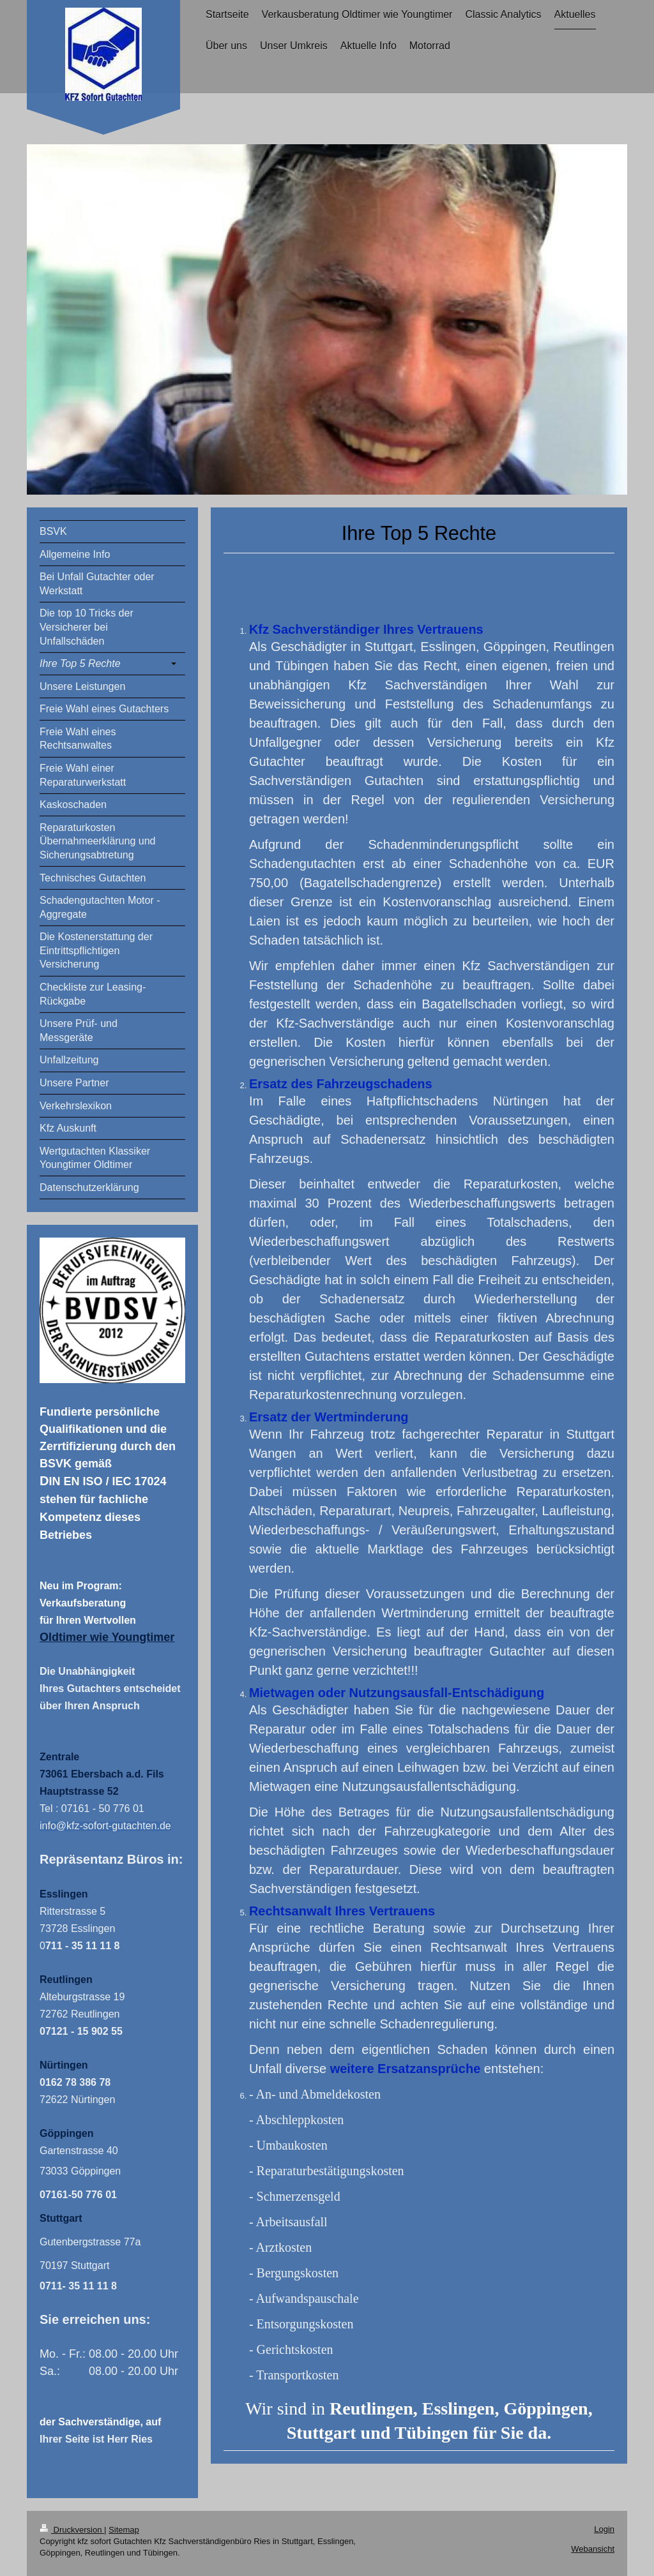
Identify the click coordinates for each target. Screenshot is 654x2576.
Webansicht (592, 2549)
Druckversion (72, 2530)
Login (604, 2529)
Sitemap (124, 2530)
